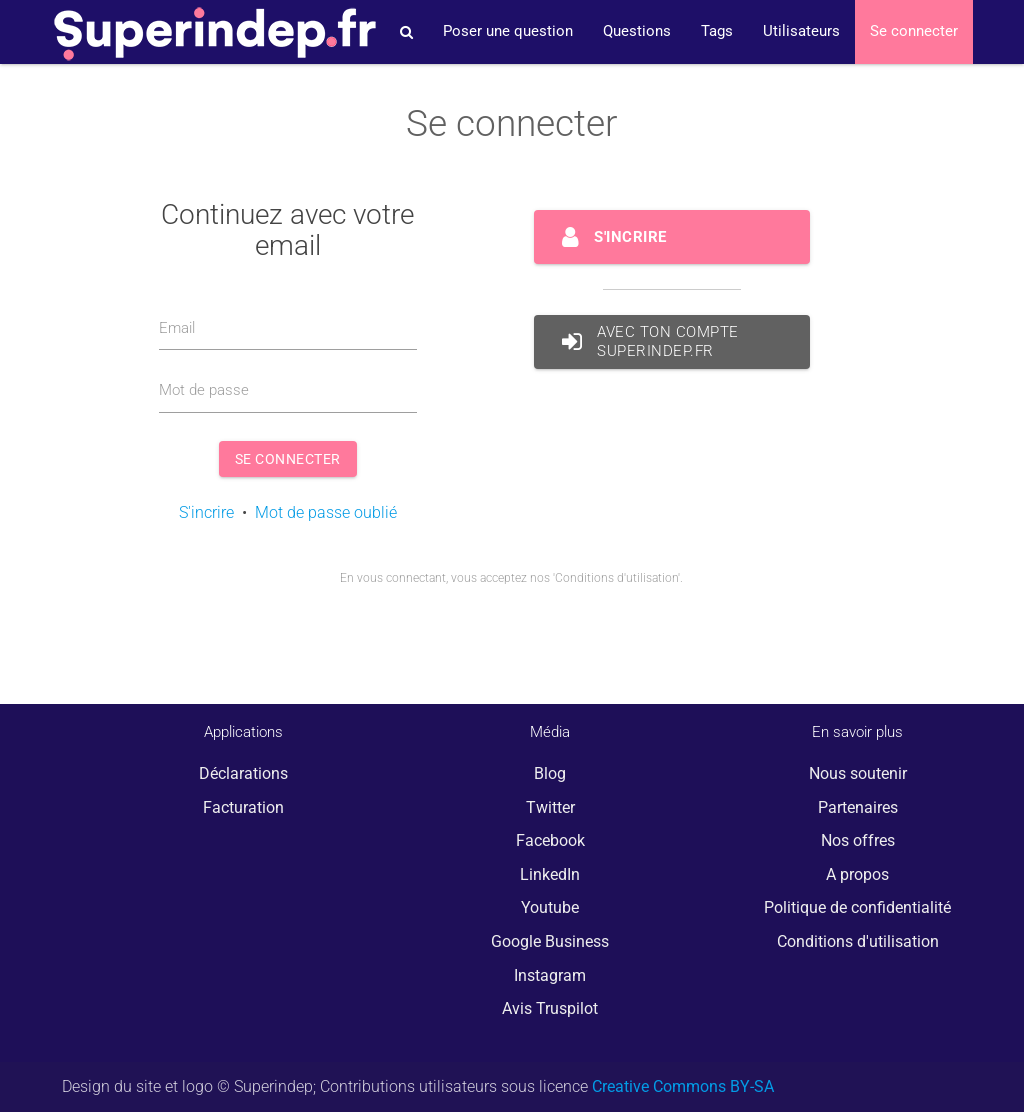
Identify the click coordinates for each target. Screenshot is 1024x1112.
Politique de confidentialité (857, 907)
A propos (857, 874)
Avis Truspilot (550, 1008)
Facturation (243, 807)
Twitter (550, 807)
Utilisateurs (801, 31)
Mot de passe (204, 390)
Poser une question (508, 31)
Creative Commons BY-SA (683, 1086)
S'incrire (206, 512)
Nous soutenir (858, 773)
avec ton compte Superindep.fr (650, 342)
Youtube (550, 907)
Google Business (550, 941)
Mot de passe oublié (326, 512)
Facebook (550, 840)
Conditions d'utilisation (858, 941)
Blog (550, 773)
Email (177, 328)
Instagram (550, 975)
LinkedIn (550, 874)
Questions (637, 31)
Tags (717, 31)
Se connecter (914, 31)
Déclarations (243, 773)
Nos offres (858, 840)
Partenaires (858, 807)
